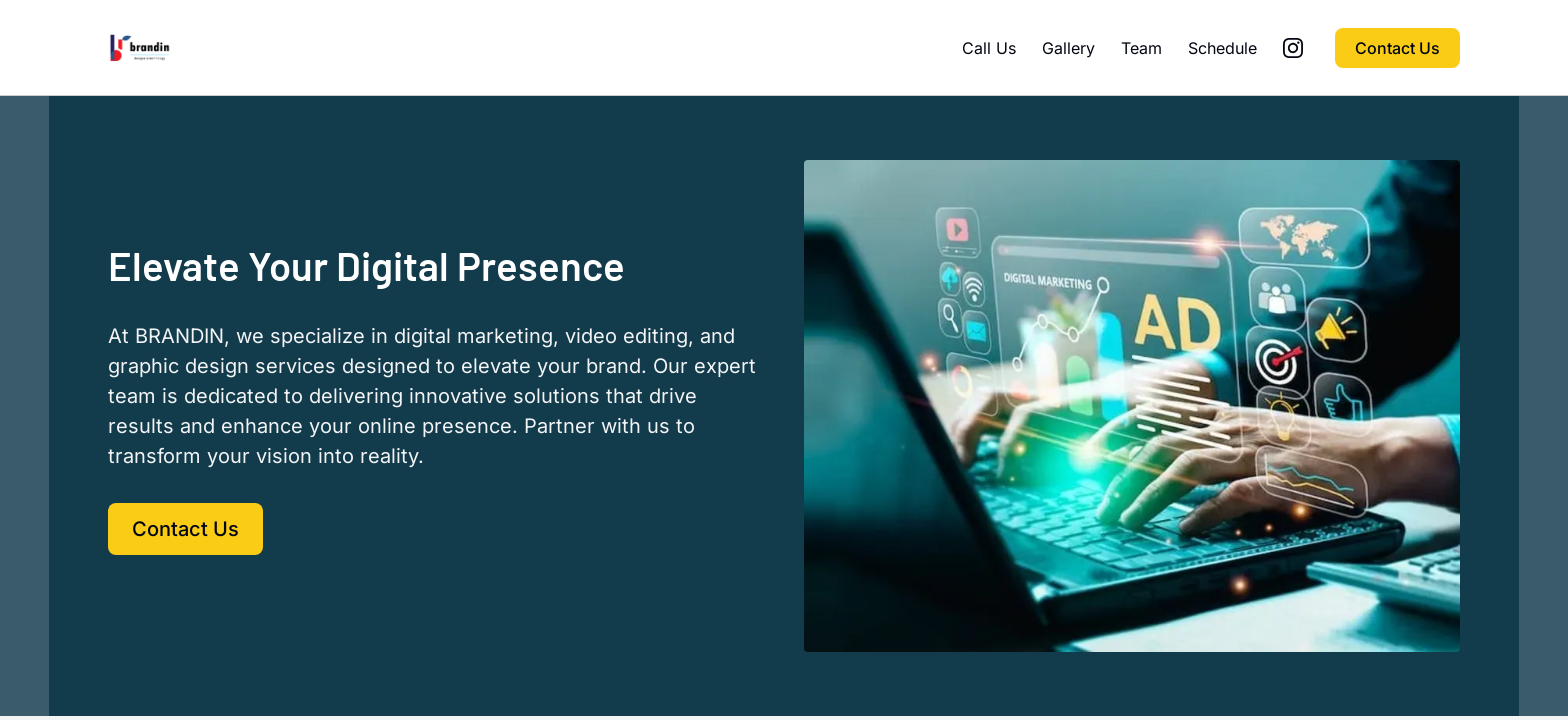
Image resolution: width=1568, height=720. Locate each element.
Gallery (1068, 48)
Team (1141, 48)
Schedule (1222, 48)
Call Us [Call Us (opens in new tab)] (989, 48)
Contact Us (1397, 48)
